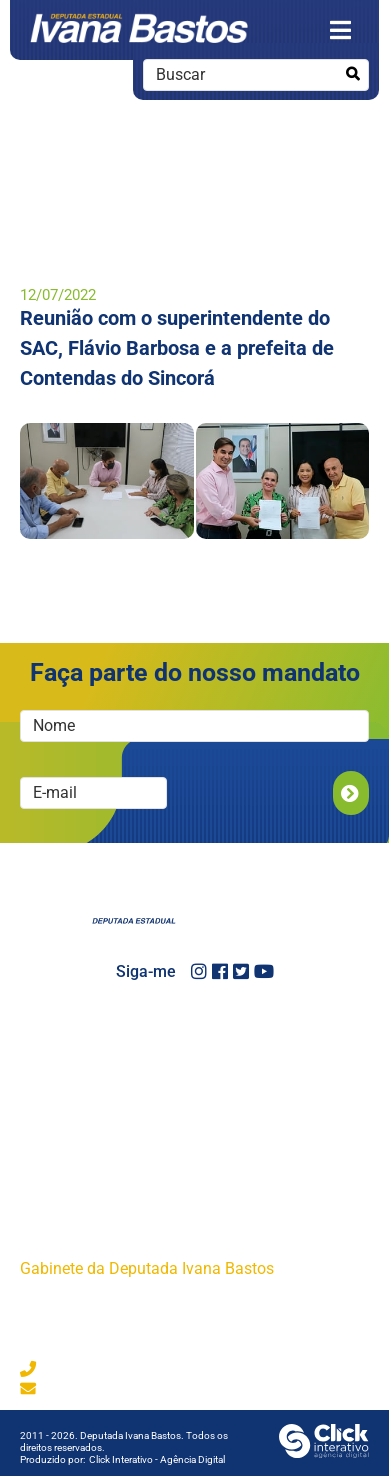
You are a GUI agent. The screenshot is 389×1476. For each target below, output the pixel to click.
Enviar (351, 793)
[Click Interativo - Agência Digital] (324, 1452)
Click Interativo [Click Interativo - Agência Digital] (157, 1459)
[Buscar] (352, 74)
